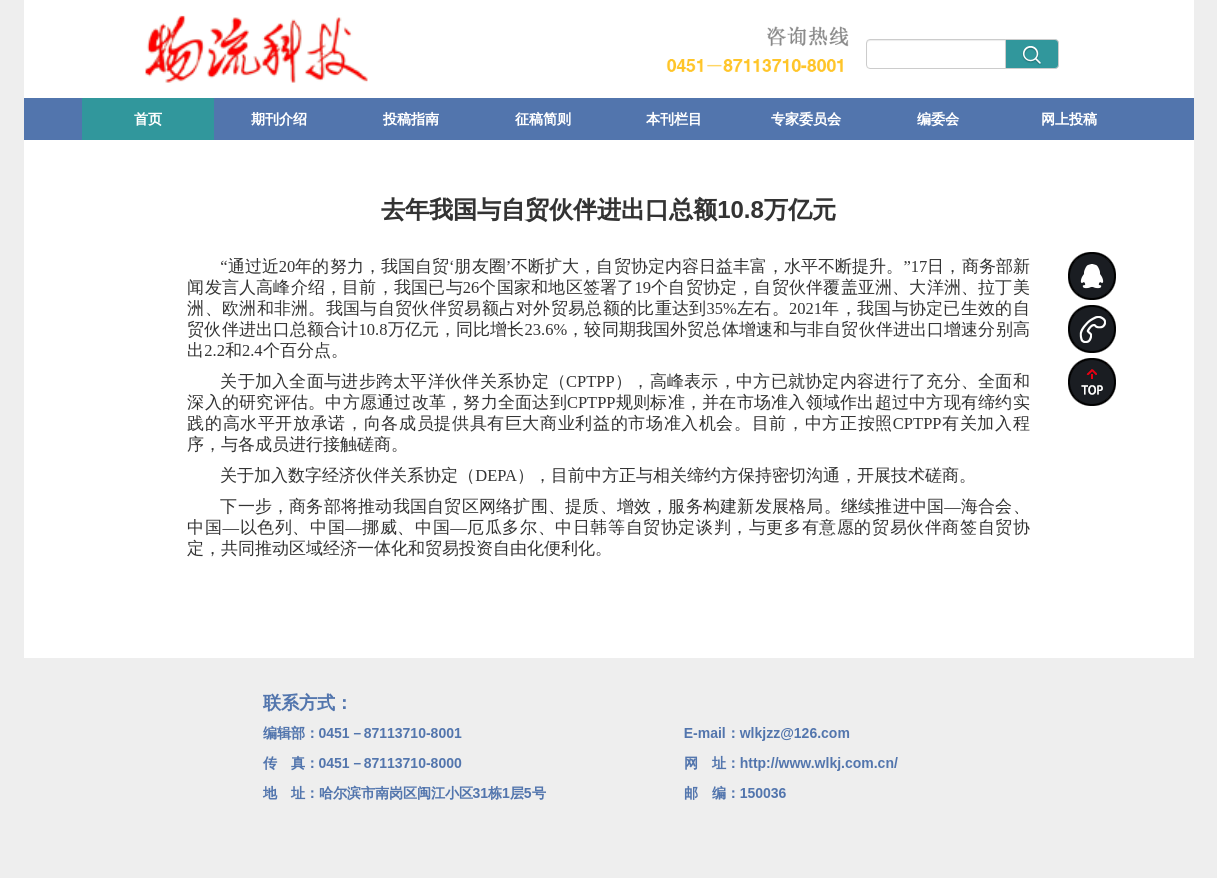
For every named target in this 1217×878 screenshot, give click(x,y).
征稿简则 (543, 119)
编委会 (938, 119)
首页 (148, 119)
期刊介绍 (279, 119)
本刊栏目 (674, 119)
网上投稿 (1069, 119)
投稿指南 (411, 119)
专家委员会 (806, 119)
